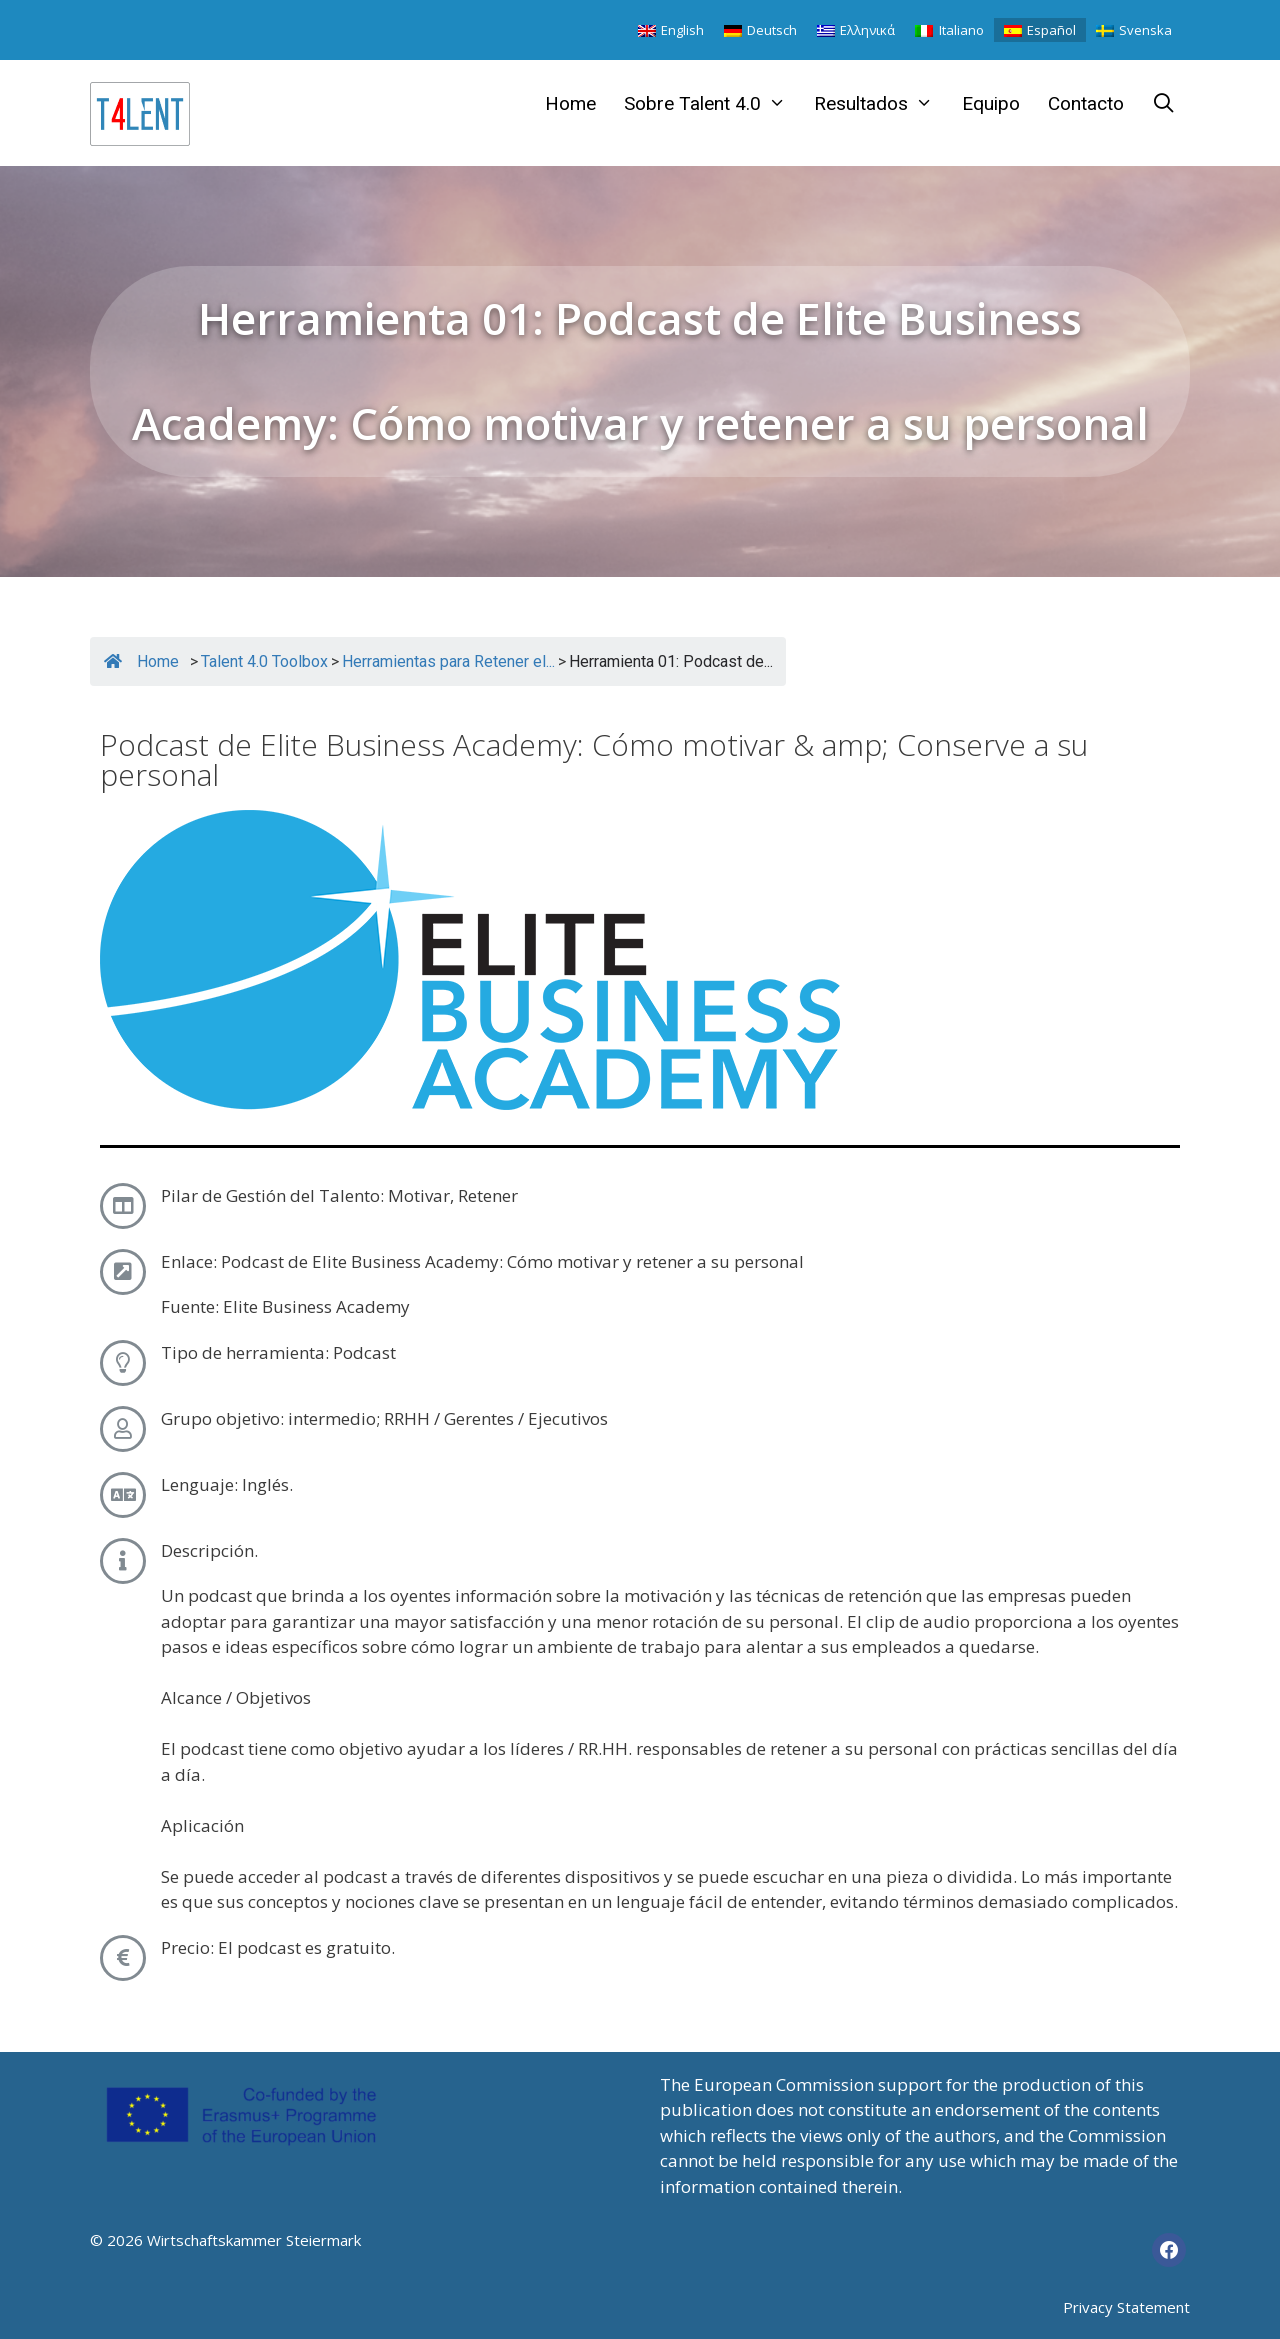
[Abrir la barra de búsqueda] (1164, 104)
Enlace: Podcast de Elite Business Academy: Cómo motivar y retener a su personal (482, 1261)
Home (570, 103)
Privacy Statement (1126, 2307)
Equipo (991, 103)
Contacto (1086, 103)
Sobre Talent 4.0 (712, 104)
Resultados (880, 104)
